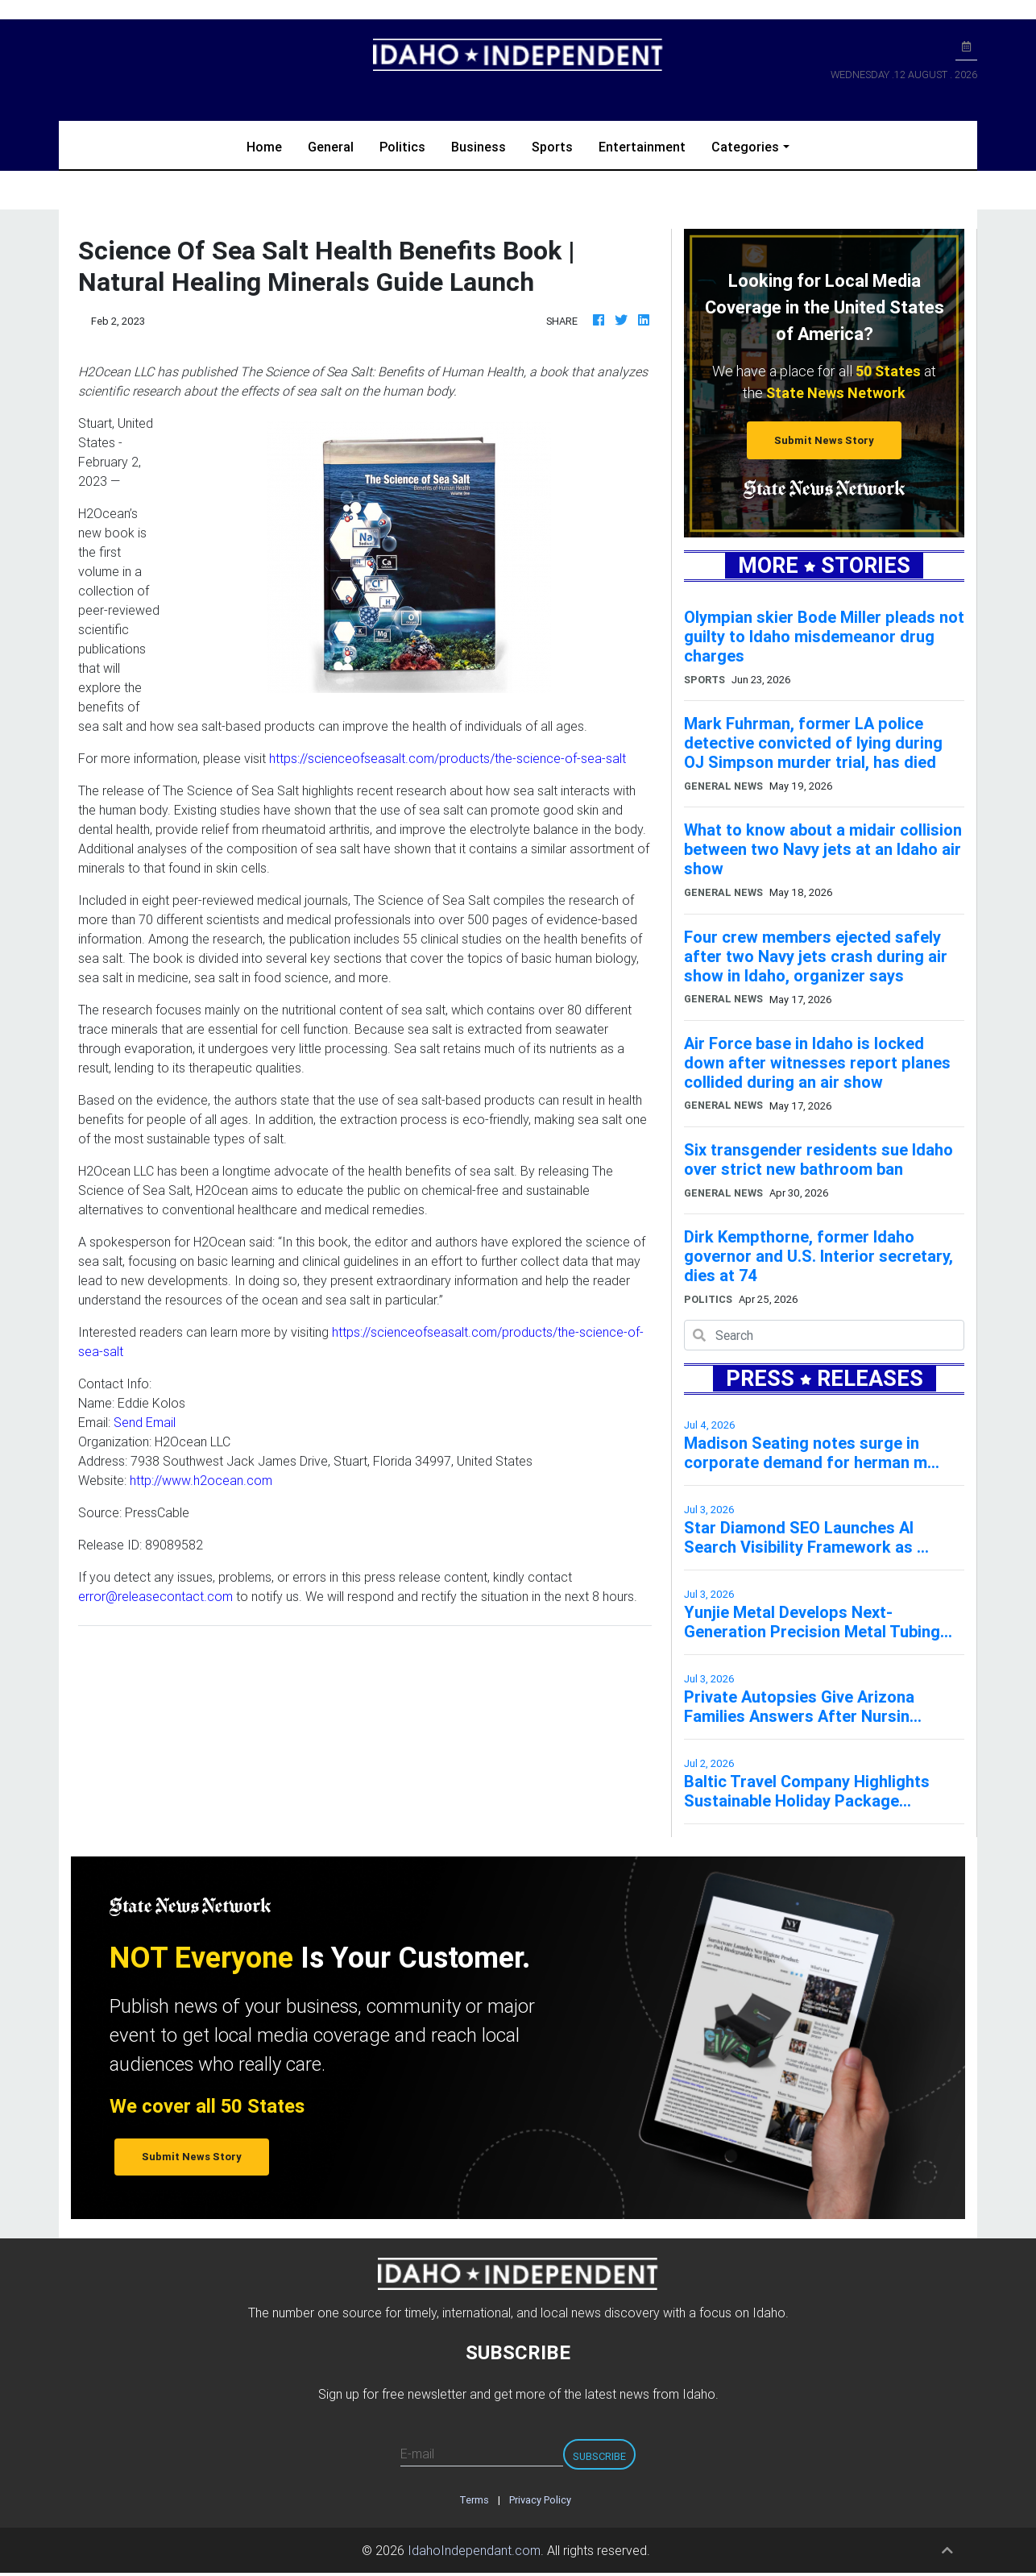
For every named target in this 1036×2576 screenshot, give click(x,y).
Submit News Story (824, 440)
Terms (474, 2500)
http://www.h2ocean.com (201, 1480)
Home (271, 145)
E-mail (417, 2453)
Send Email (145, 1422)
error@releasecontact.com (155, 1596)
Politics (402, 147)
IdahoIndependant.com (474, 2550)
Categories (745, 147)
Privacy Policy (540, 2500)
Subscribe (599, 2456)
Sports (552, 147)
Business (478, 147)
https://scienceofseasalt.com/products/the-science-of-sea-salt (447, 758)
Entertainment (642, 147)
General (331, 147)
